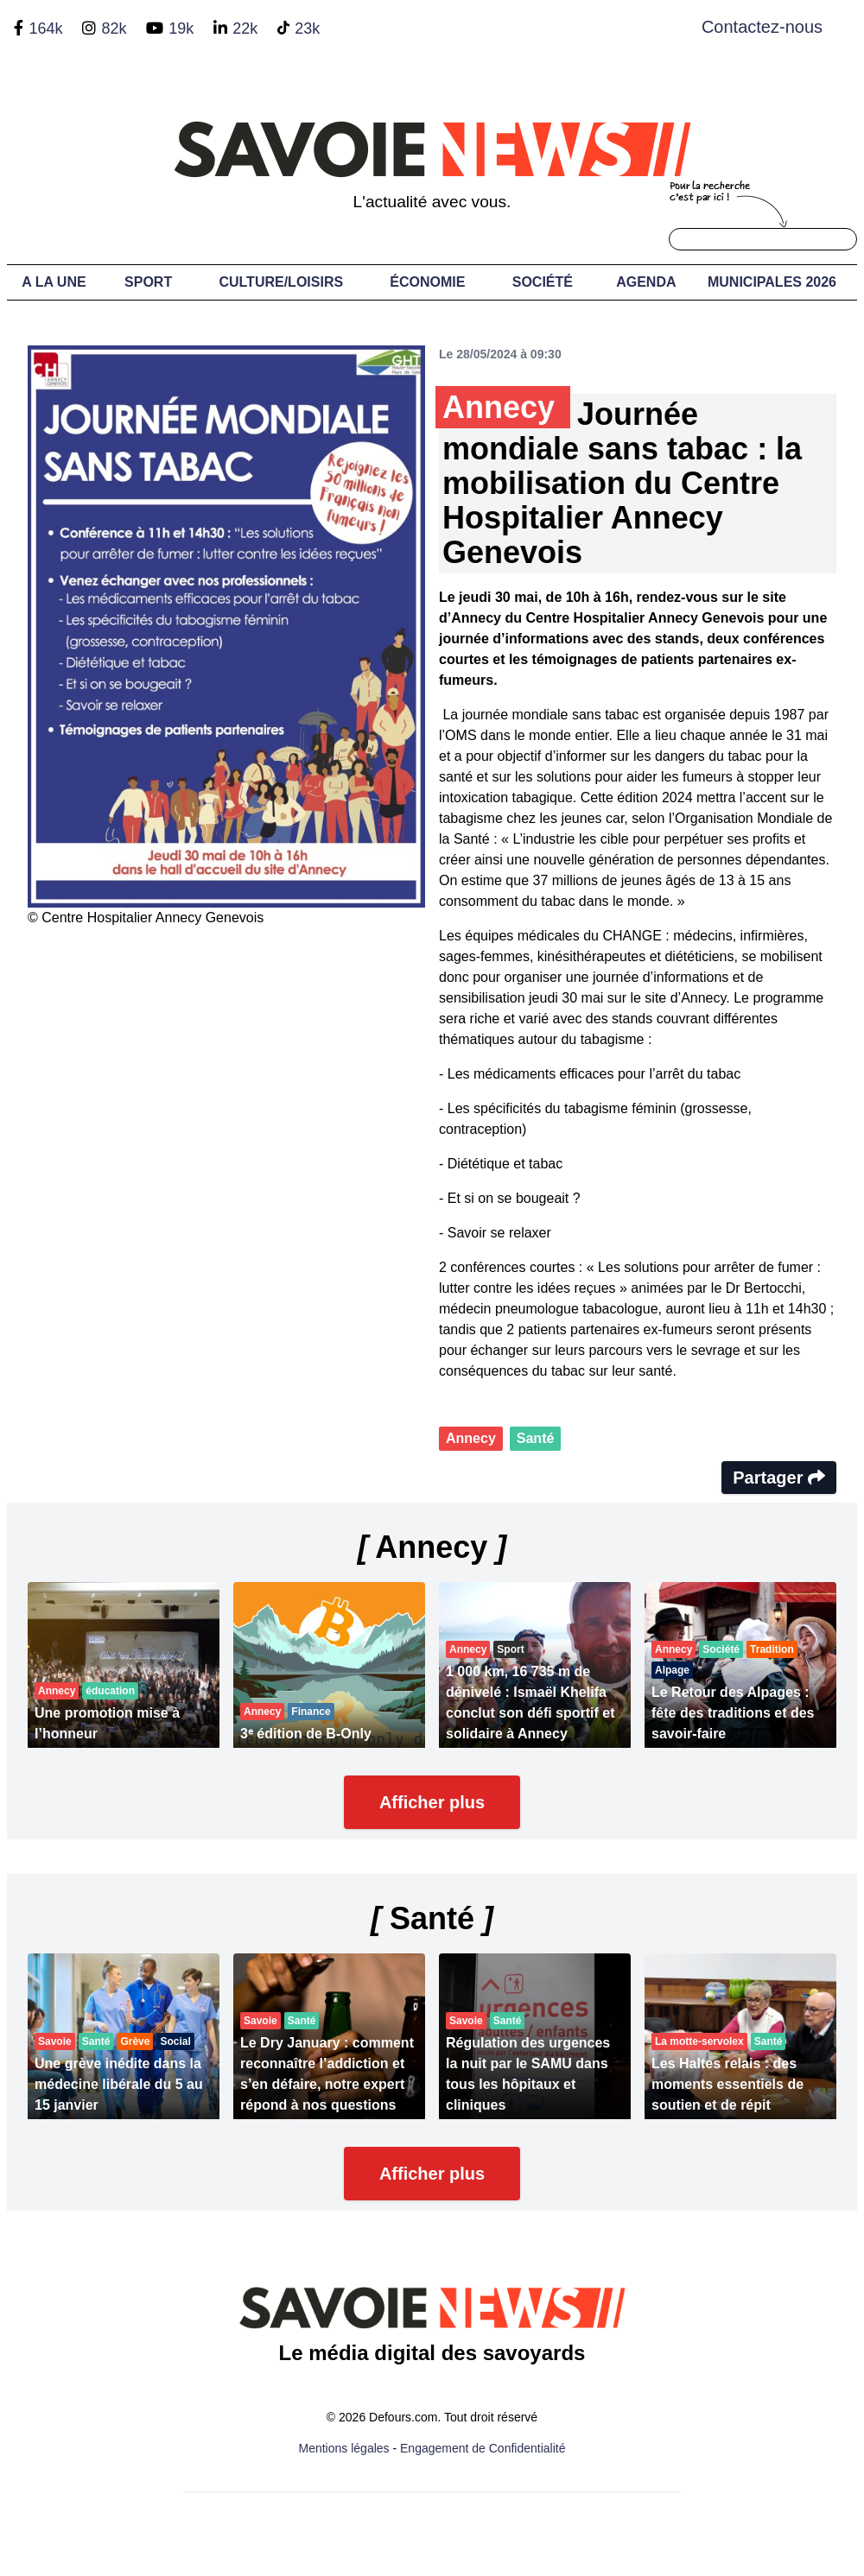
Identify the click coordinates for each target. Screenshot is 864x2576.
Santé (536, 1438)
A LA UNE (54, 282)
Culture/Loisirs (281, 282)
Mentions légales (344, 2448)
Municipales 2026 (772, 282)
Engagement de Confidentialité (482, 2448)
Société (542, 282)
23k (307, 28)
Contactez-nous (762, 26)
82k (113, 28)
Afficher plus (432, 1802)
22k (244, 28)
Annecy (471, 1438)
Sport (148, 282)
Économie (427, 282)
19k (181, 28)
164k (45, 28)
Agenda (646, 282)
